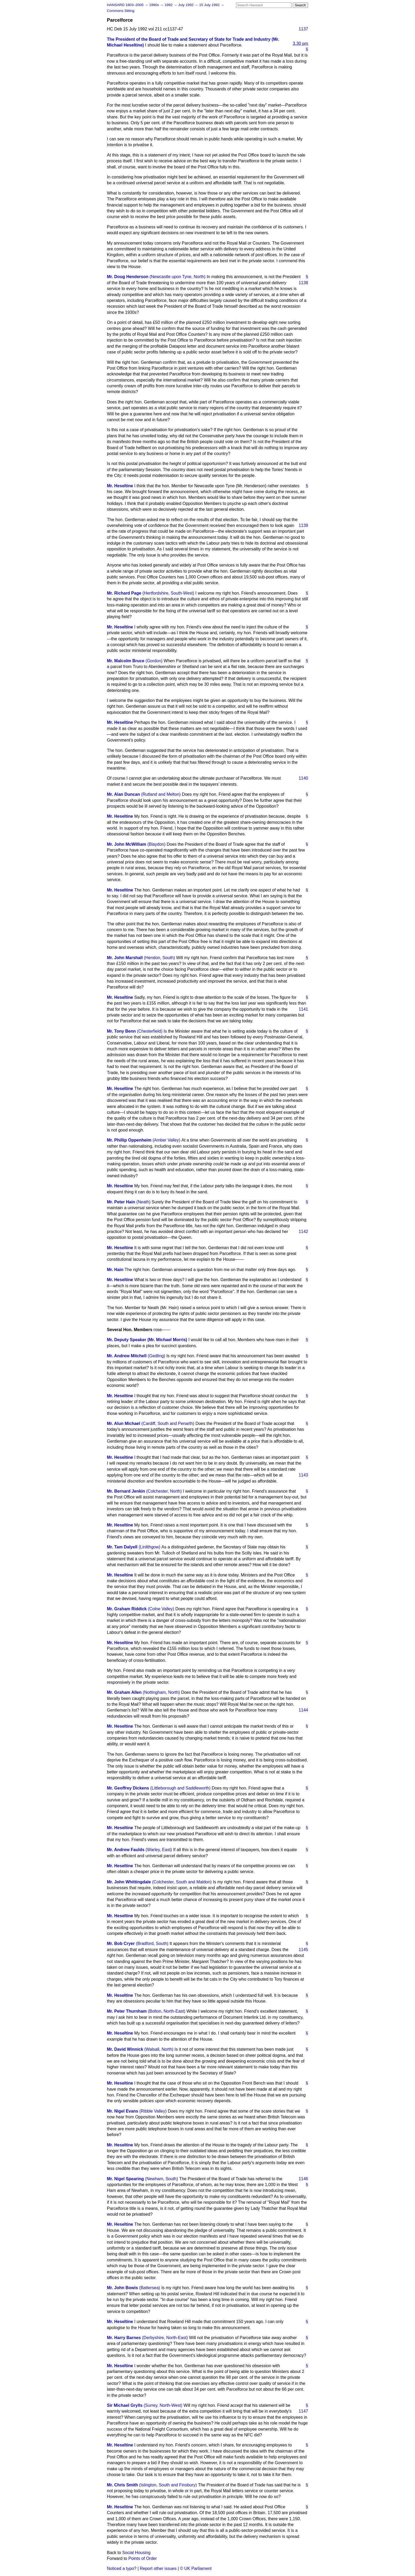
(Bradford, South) (152, 1943)
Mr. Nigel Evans (122, 2111)
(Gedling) (156, 1356)
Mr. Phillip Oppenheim (129, 1140)
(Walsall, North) (158, 2049)
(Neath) (143, 1202)
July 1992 (186, 5)
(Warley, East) (159, 1849)
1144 (303, 1710)
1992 (169, 5)
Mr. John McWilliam (126, 844)
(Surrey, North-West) (163, 2405)
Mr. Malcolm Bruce (125, 661)
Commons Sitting (120, 11)
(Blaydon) (156, 844)
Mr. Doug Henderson (127, 276)
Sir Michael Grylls (124, 2405)
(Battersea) (149, 2287)
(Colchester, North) (164, 1491)
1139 (303, 525)
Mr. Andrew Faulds (126, 1849)
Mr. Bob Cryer (121, 1943)
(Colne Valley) (161, 1609)
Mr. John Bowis (122, 2287)
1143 (303, 1475)
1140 (303, 778)
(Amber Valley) (166, 1140)
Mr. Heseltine (120, 486)
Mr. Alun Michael (123, 1423)
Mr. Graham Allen (124, 1692)
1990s (154, 5)
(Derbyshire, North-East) (165, 2337)
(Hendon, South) (159, 957)
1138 (303, 282)
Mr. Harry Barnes (124, 2337)
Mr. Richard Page (124, 593)
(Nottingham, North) (161, 1692)
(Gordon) (154, 661)
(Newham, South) (161, 2179)
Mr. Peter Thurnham (127, 2011)
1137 (303, 29)
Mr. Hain (115, 1269)
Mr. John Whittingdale (129, 1882)
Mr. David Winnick (125, 2049)
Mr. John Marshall (125, 957)
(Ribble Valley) (153, 2111)
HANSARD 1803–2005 (125, 5)
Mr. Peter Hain (121, 1202)
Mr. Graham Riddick (127, 1609)
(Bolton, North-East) (166, 2011)
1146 (303, 2179)
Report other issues (158, 2568)
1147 (303, 2411)
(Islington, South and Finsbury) (168, 2485)
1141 (303, 1009)
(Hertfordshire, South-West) (168, 593)
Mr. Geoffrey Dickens (128, 1788)
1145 (303, 1949)
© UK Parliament (195, 2568)
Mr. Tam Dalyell (122, 1547)
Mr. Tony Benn (121, 1031)
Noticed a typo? (121, 2568)
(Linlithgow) (149, 1547)
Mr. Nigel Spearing (125, 2179)
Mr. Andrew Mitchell (127, 1356)
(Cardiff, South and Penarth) (167, 1423)
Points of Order (142, 2558)
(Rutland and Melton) (161, 794)
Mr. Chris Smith (122, 2485)
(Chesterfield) (150, 1031)
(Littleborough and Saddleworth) (180, 1788)
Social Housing (136, 2552)
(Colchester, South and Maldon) (182, 1882)
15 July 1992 (209, 5)
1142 (303, 1231)
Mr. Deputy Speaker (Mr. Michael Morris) (147, 1339)
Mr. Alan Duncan (123, 794)
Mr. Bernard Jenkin (126, 1491)
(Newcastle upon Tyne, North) (177, 276)
